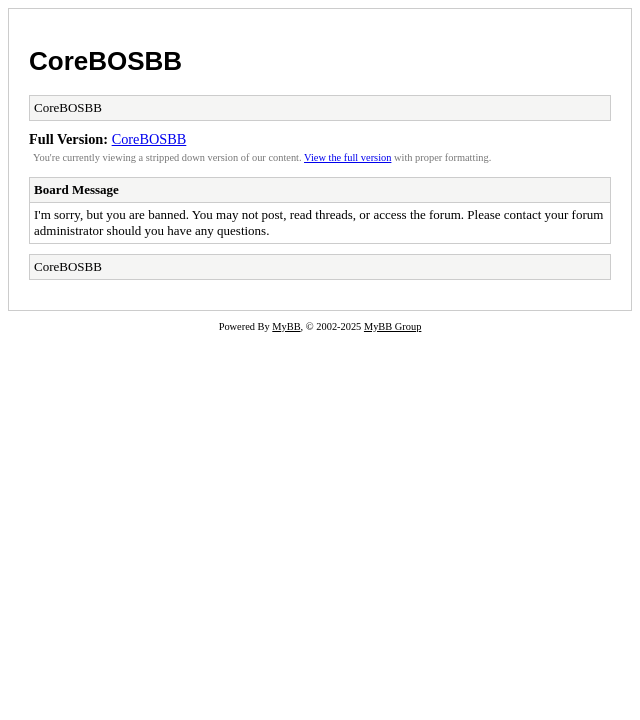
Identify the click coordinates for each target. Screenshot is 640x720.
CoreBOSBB (105, 61)
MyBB (286, 326)
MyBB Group (392, 326)
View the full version (347, 157)
